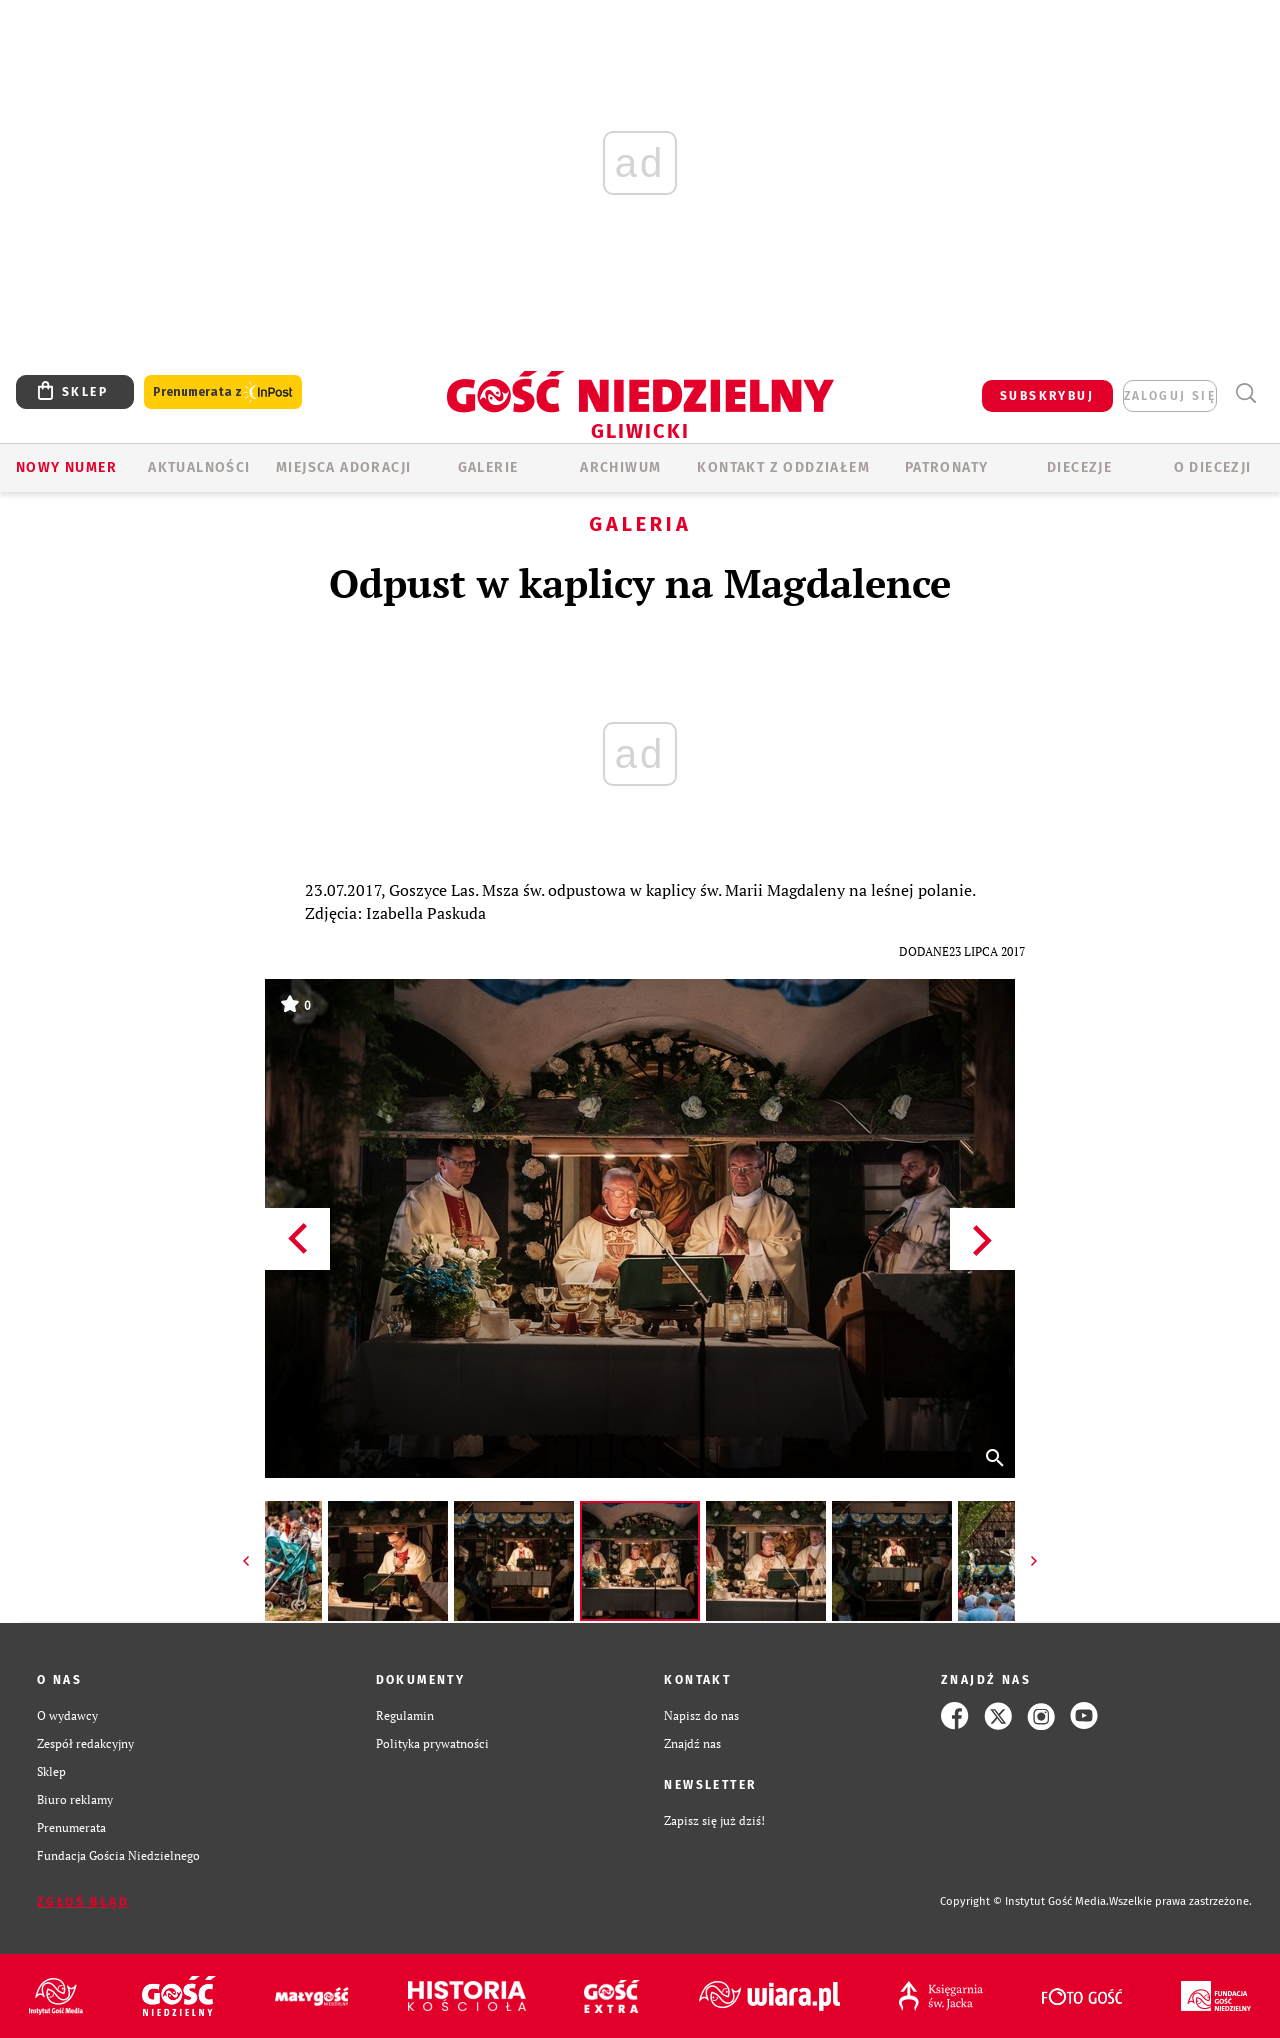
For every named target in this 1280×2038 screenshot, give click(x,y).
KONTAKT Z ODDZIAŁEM (783, 467)
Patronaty (947, 467)
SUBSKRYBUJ (1047, 396)
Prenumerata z (223, 392)
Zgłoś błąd (83, 1902)
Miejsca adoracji (343, 467)
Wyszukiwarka (1245, 393)
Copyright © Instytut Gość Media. (1024, 1901)
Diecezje (1079, 467)
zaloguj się (1170, 396)
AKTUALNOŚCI (199, 467)
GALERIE (488, 467)
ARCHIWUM (620, 467)
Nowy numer (66, 467)
